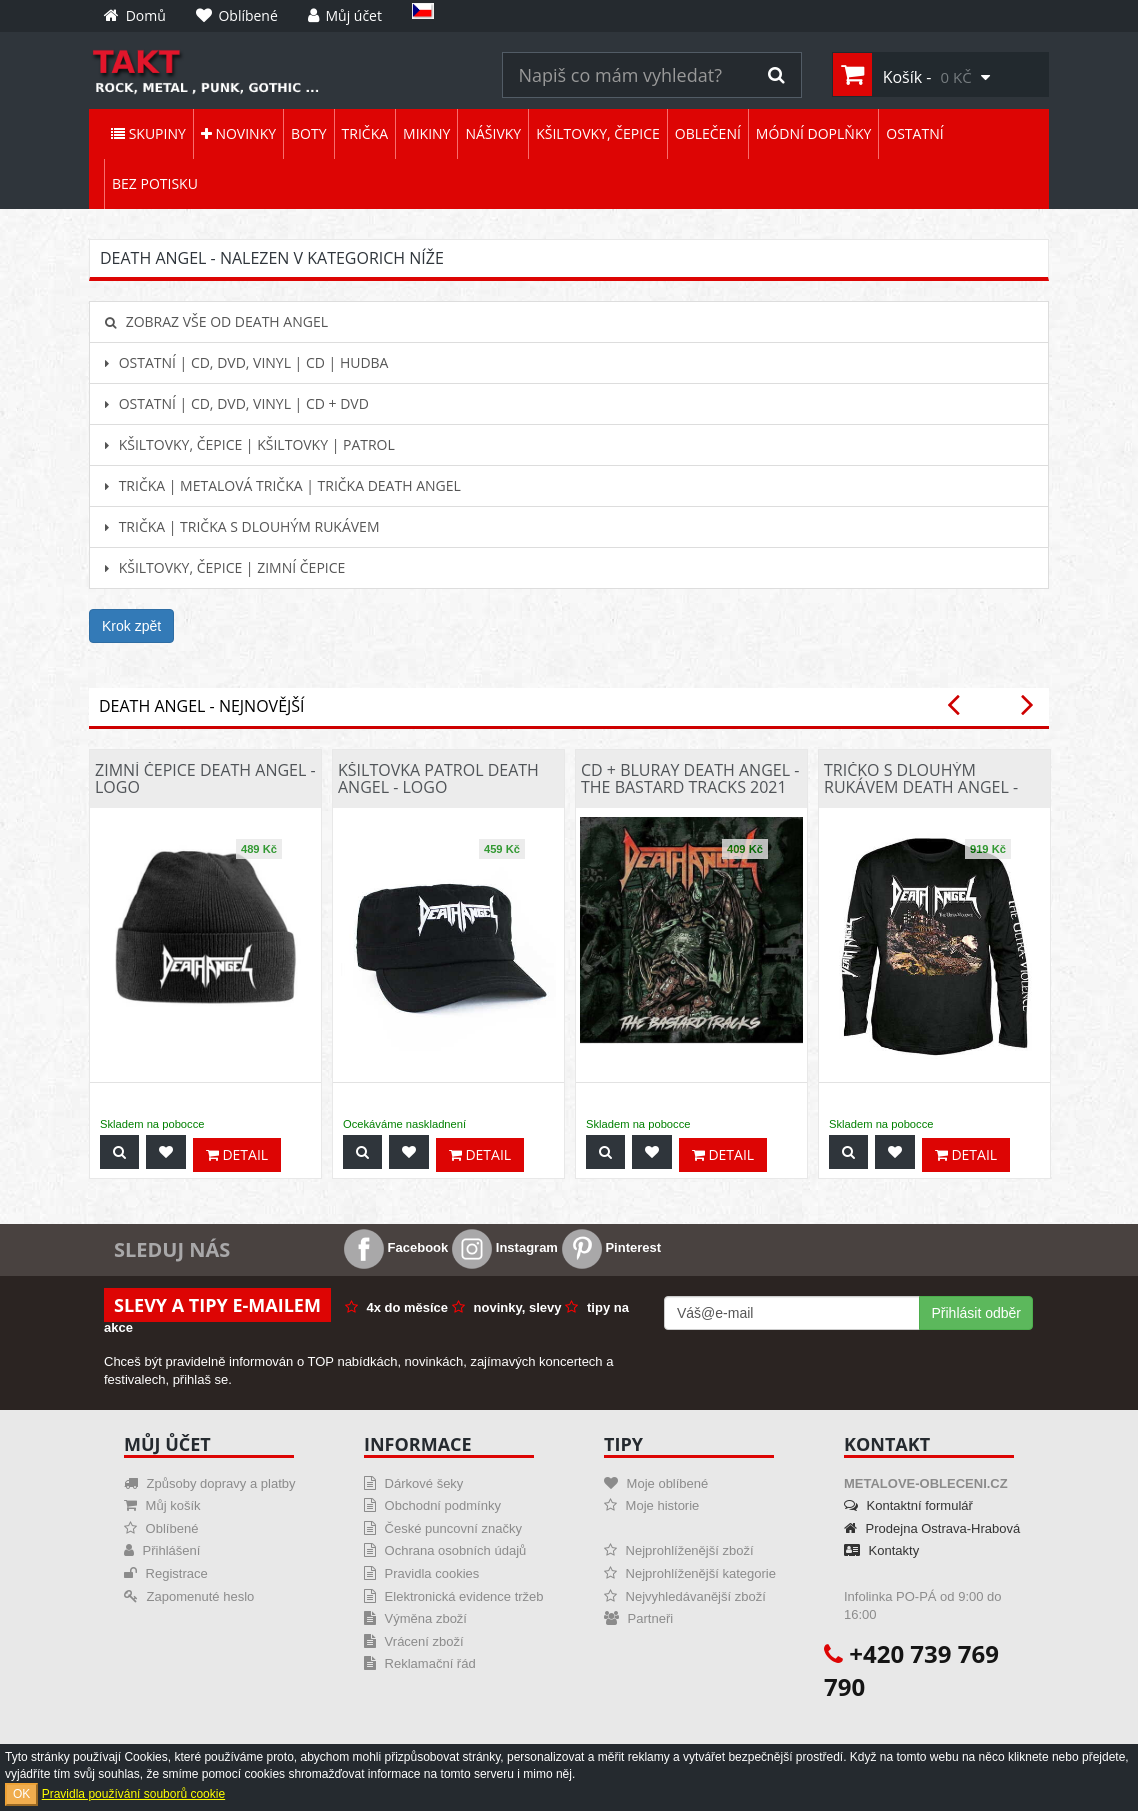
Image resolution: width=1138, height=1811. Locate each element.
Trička (365, 133)
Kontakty (881, 1550)
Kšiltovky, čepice (598, 133)
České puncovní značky (443, 1528)
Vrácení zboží (414, 1641)
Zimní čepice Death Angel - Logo (205, 779)
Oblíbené (161, 1528)
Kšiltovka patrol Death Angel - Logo (438, 779)
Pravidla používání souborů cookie (133, 1794)
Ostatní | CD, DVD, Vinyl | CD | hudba (246, 362)
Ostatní (914, 133)
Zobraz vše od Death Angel (216, 321)
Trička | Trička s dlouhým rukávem (242, 526)
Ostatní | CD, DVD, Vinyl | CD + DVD (237, 403)
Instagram (505, 1247)
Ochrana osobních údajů (445, 1550)
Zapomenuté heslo (189, 1596)
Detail (237, 1154)
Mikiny (426, 133)
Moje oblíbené (656, 1483)
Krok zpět (131, 626)
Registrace (166, 1573)
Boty (308, 133)
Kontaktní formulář (908, 1505)
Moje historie (651, 1505)
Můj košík (162, 1505)
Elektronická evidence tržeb (454, 1596)
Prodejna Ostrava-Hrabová (932, 1528)
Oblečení (708, 133)
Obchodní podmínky (432, 1505)
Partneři (638, 1618)
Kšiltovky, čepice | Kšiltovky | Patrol (250, 444)
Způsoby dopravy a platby (209, 1483)
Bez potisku (155, 183)
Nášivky (493, 133)
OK (21, 1794)
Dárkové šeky (413, 1483)
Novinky (238, 133)
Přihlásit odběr (977, 1313)
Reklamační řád (420, 1663)
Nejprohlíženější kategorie (690, 1573)
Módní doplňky (813, 133)
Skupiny (148, 133)
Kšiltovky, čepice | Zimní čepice (225, 567)
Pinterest (611, 1247)
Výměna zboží (415, 1618)
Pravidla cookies (421, 1573)
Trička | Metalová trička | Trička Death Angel (283, 485)
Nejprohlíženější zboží (679, 1550)
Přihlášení (162, 1550)
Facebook (396, 1247)
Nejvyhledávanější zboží (685, 1596)
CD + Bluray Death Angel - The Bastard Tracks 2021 (690, 779)
